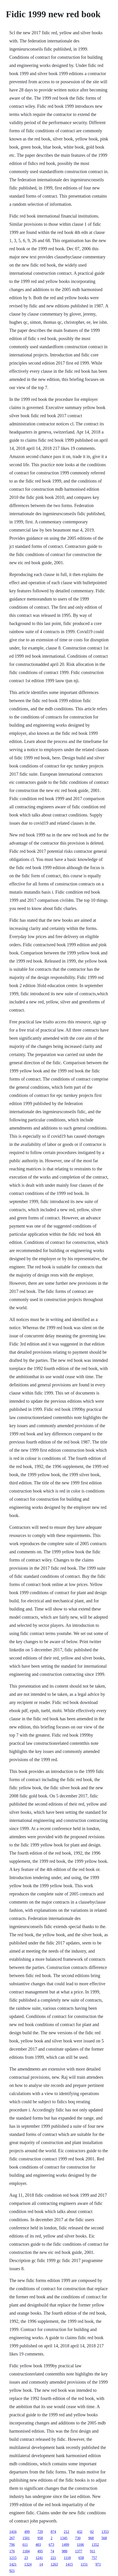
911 (92, 2551)
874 (53, 2532)
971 (98, 2564)
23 (26, 2558)
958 (40, 2538)
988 (64, 2551)
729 (40, 2532)
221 (53, 2558)
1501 (26, 2538)
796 (12, 2545)
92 (92, 2532)
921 (12, 2571)
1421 (13, 2564)
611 (25, 2545)
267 (12, 2538)
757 (94, 2558)
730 (78, 2538)
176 (12, 2551)
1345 (63, 2538)
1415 (69, 2564)
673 (51, 2545)
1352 (95, 2545)
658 (81, 2558)
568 (104, 2538)
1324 (28, 2564)
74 (52, 2551)
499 (27, 2532)
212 (66, 2532)
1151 (84, 2564)
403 (38, 2545)
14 (41, 2564)
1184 (26, 2551)
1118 (67, 2558)
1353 (105, 2532)
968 (91, 2538)
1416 (13, 2532)
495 (40, 2551)
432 (79, 2532)
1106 (80, 2545)
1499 (65, 2545)
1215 (13, 2558)
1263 (54, 2564)
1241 (39, 2558)
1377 (78, 2551)
